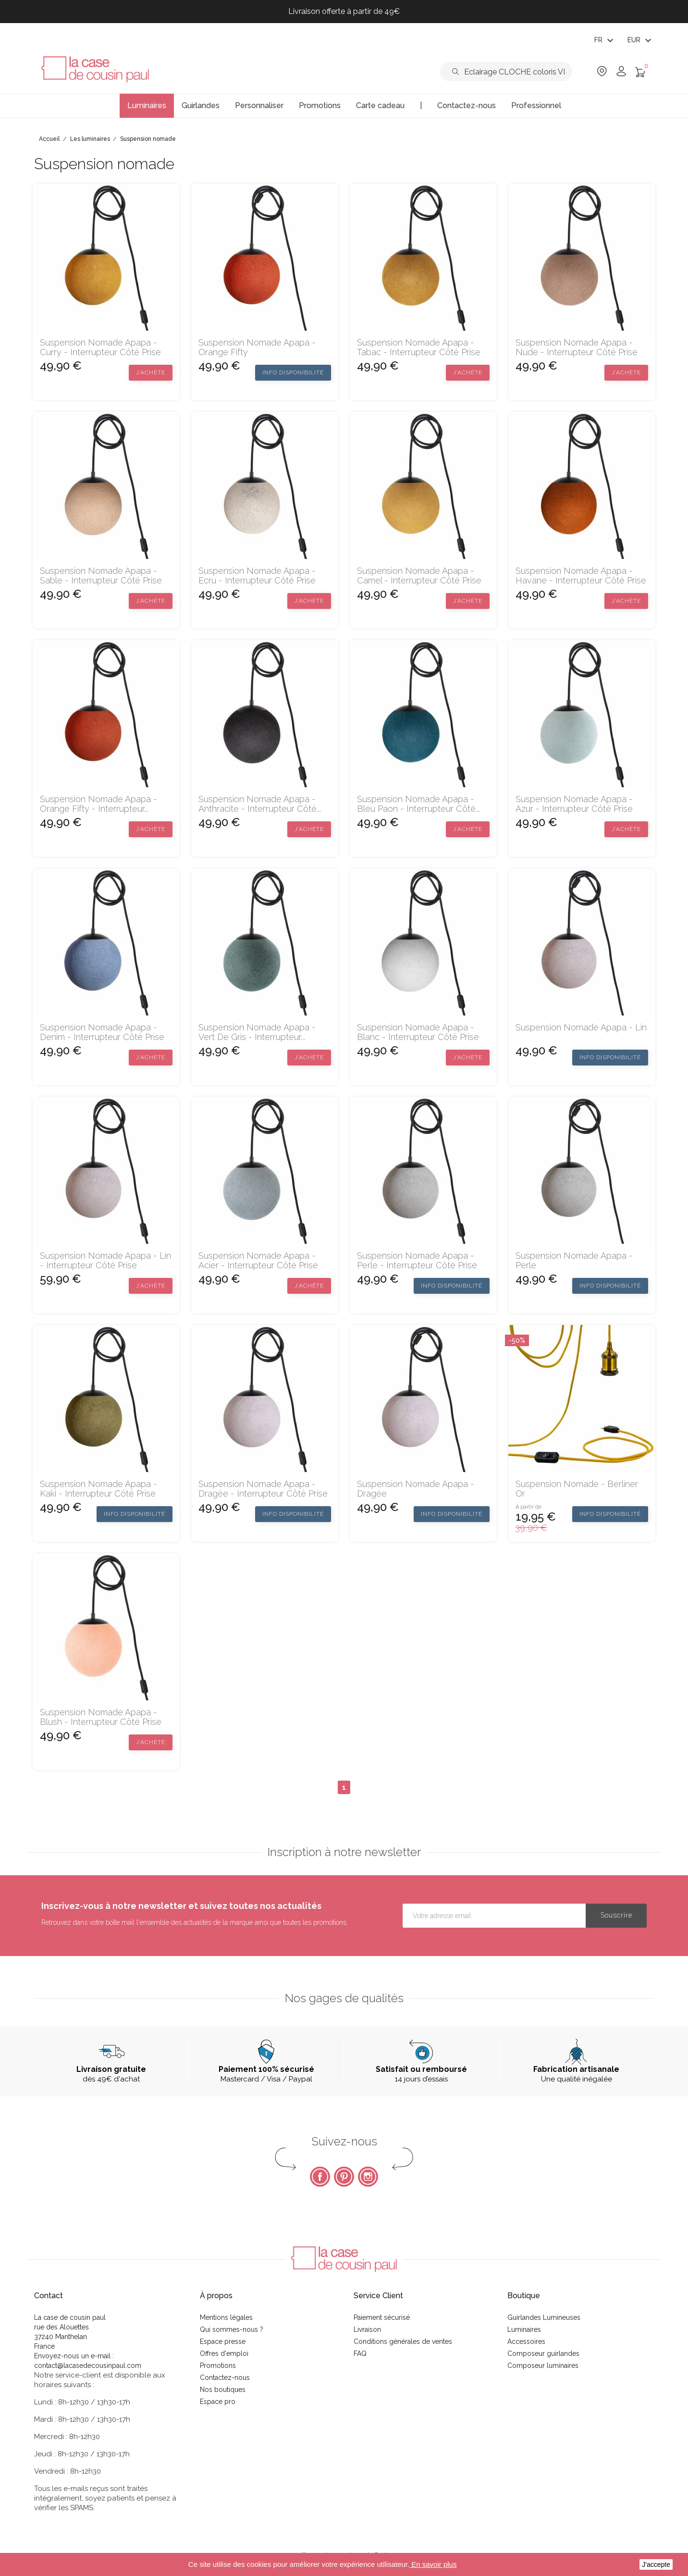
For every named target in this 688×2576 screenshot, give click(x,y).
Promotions (218, 2365)
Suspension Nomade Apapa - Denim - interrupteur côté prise (102, 1032)
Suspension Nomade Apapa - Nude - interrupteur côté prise (577, 347)
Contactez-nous (225, 2377)
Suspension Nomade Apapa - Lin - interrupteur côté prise (105, 1260)
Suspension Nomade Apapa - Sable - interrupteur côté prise (101, 575)
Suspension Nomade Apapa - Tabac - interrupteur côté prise (418, 347)
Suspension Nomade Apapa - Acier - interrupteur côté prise (258, 1260)
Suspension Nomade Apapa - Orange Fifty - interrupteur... (98, 804)
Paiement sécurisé (382, 2317)
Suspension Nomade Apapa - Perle (574, 1260)
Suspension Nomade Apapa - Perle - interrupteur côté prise (417, 1260)
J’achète (150, 372)
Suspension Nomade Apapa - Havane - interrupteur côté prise (581, 575)
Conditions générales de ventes (403, 2341)
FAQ (360, 2353)
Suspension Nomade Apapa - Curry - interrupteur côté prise (100, 347)
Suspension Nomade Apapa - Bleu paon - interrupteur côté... (418, 804)
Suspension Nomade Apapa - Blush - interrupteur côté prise (100, 1717)
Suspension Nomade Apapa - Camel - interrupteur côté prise (419, 575)
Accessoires (526, 2341)
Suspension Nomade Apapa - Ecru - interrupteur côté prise (257, 575)
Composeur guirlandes (543, 2353)
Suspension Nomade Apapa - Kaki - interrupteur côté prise (98, 1489)
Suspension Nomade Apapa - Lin (581, 1027)
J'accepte (656, 2564)
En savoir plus (432, 2564)
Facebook (320, 2177)
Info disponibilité (293, 372)
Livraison (367, 2329)
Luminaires (524, 2329)
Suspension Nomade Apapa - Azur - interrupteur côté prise (574, 804)
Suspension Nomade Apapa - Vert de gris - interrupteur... (257, 1032)
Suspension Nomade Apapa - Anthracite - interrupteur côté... (259, 804)
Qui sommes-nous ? (231, 2329)
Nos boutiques (223, 2389)
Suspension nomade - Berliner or (577, 1489)
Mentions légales (226, 2317)
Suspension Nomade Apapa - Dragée (415, 1489)
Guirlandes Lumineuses (543, 2317)
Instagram (368, 2177)
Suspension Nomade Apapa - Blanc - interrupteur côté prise (418, 1032)
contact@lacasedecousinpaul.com (87, 2365)
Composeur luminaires (542, 2365)
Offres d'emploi (224, 2353)
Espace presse (223, 2341)
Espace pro (217, 2401)
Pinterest (344, 2177)
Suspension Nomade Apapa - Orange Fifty (257, 347)
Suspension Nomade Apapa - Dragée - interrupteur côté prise (263, 1489)
